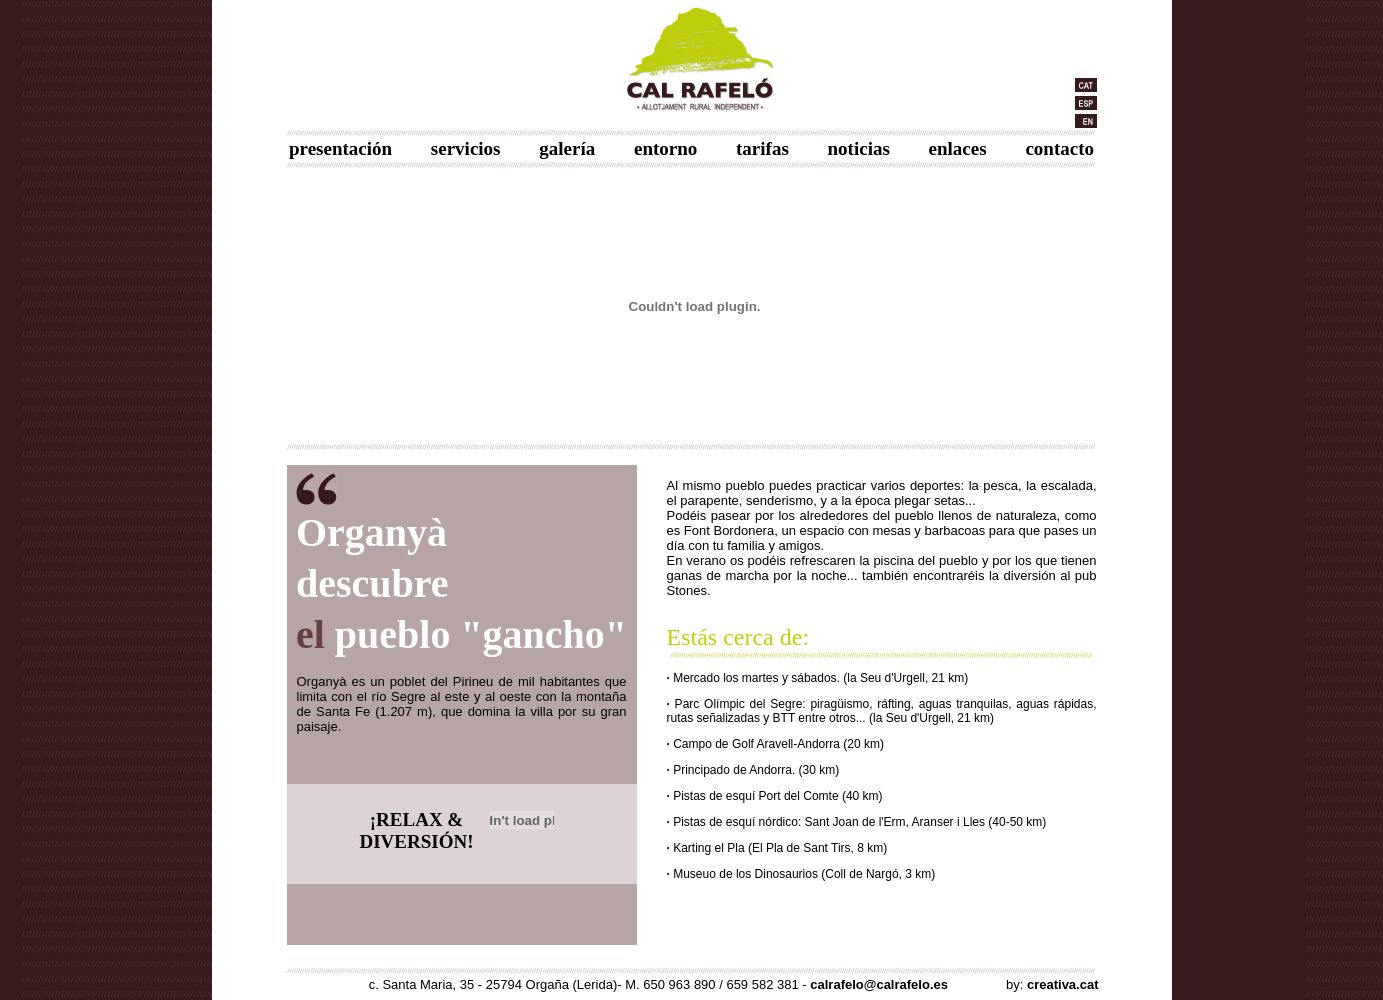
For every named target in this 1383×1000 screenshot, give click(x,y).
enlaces (958, 148)
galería (567, 148)
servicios (466, 148)
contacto (1059, 148)
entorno (665, 148)
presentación (340, 148)
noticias (859, 148)
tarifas (762, 148)
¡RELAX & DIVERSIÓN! (416, 830)
